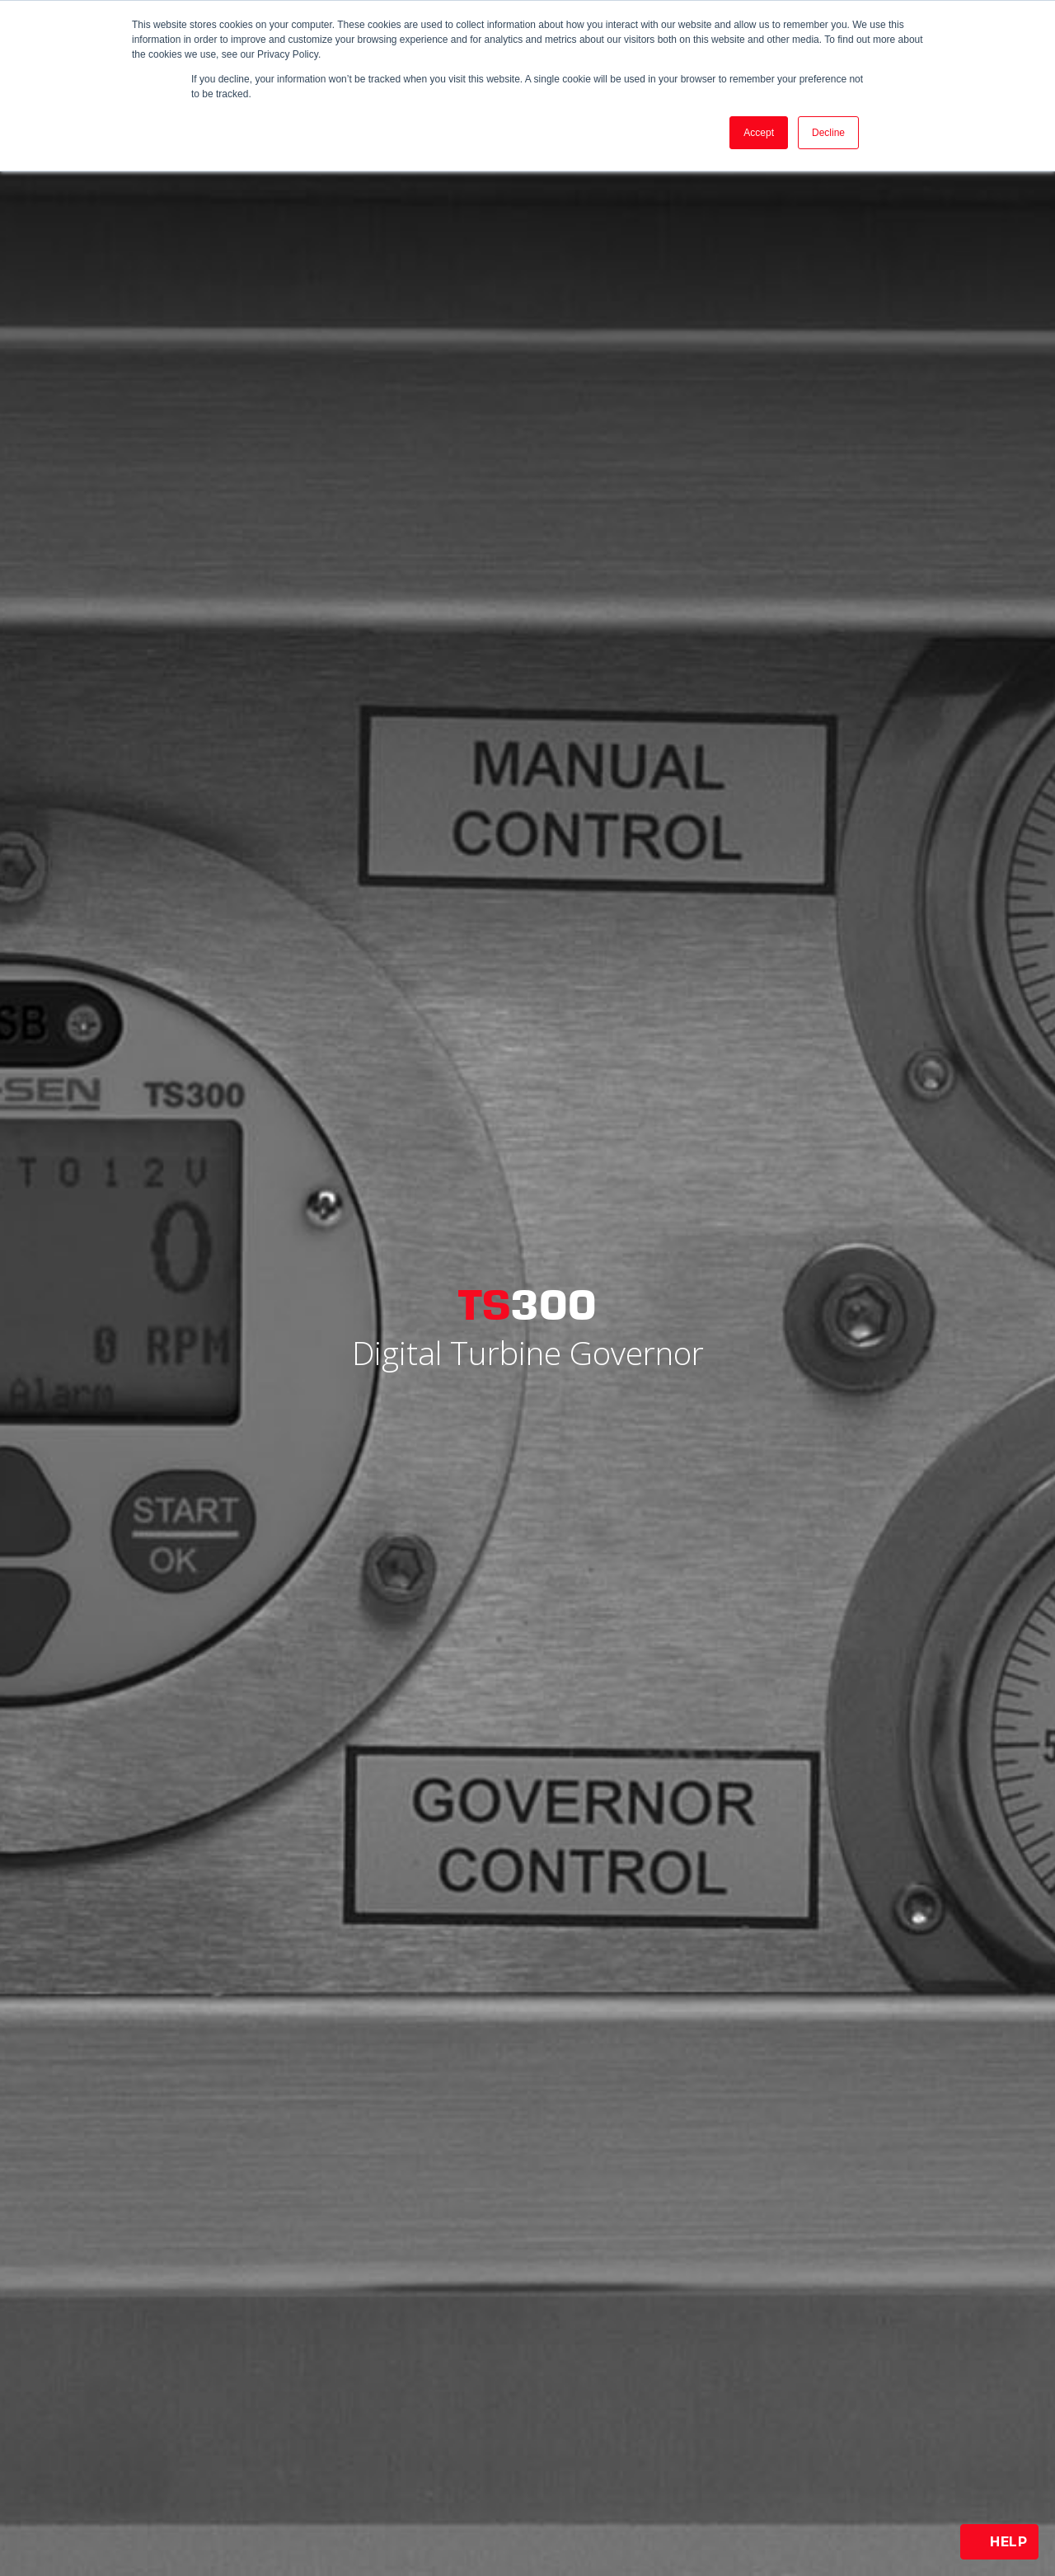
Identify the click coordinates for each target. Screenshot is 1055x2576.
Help (999, 2542)
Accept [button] (758, 132)
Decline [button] (828, 132)
